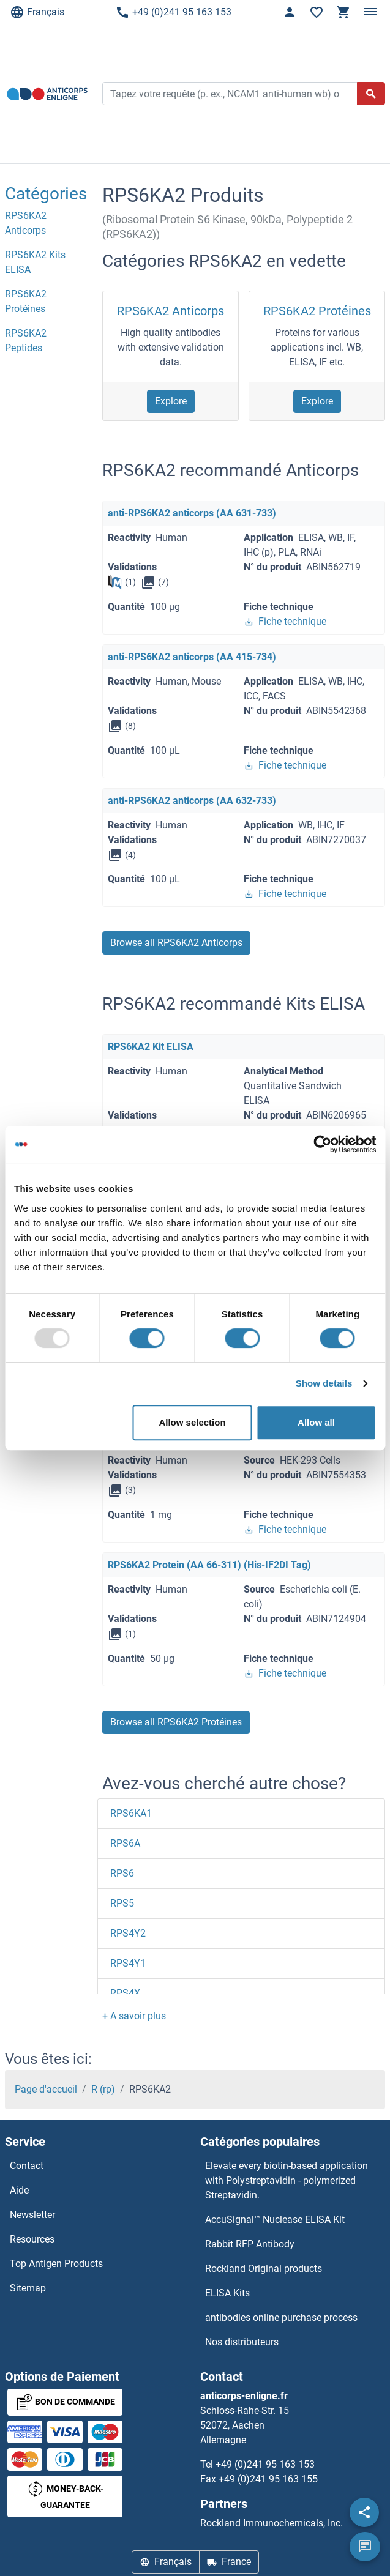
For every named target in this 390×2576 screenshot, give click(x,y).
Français (37, 12)
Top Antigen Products (56, 2263)
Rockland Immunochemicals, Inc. (271, 2523)
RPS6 (122, 1873)
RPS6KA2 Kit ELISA (150, 1046)
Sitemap (28, 2288)
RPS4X (125, 1993)
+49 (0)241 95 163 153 (173, 12)
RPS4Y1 (128, 1963)
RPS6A (125, 1843)
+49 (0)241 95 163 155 (268, 2479)
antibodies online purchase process (281, 2317)
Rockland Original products (263, 2268)
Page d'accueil (46, 2089)
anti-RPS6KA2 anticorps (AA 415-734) (192, 657)
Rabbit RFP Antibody (249, 2244)
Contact (26, 2166)
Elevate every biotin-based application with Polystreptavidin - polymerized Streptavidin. (286, 2180)
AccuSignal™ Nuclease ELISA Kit (275, 2219)
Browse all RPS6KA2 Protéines (176, 1722)
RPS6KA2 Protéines (317, 310)
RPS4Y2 (128, 1933)
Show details (324, 1383)
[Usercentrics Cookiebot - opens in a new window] (322, 1144)
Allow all (316, 1422)
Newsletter (32, 2214)
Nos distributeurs (242, 2342)
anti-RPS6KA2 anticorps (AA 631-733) (192, 513)
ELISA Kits (227, 2293)
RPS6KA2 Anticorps (170, 310)
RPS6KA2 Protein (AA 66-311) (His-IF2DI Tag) (209, 1565)
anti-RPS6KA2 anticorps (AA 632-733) (192, 800)
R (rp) (103, 2089)
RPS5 (122, 1903)
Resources (32, 2239)
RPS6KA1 (131, 1813)
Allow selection (192, 1422)
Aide (19, 2190)
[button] (134, 2016)
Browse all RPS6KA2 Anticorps (176, 942)
